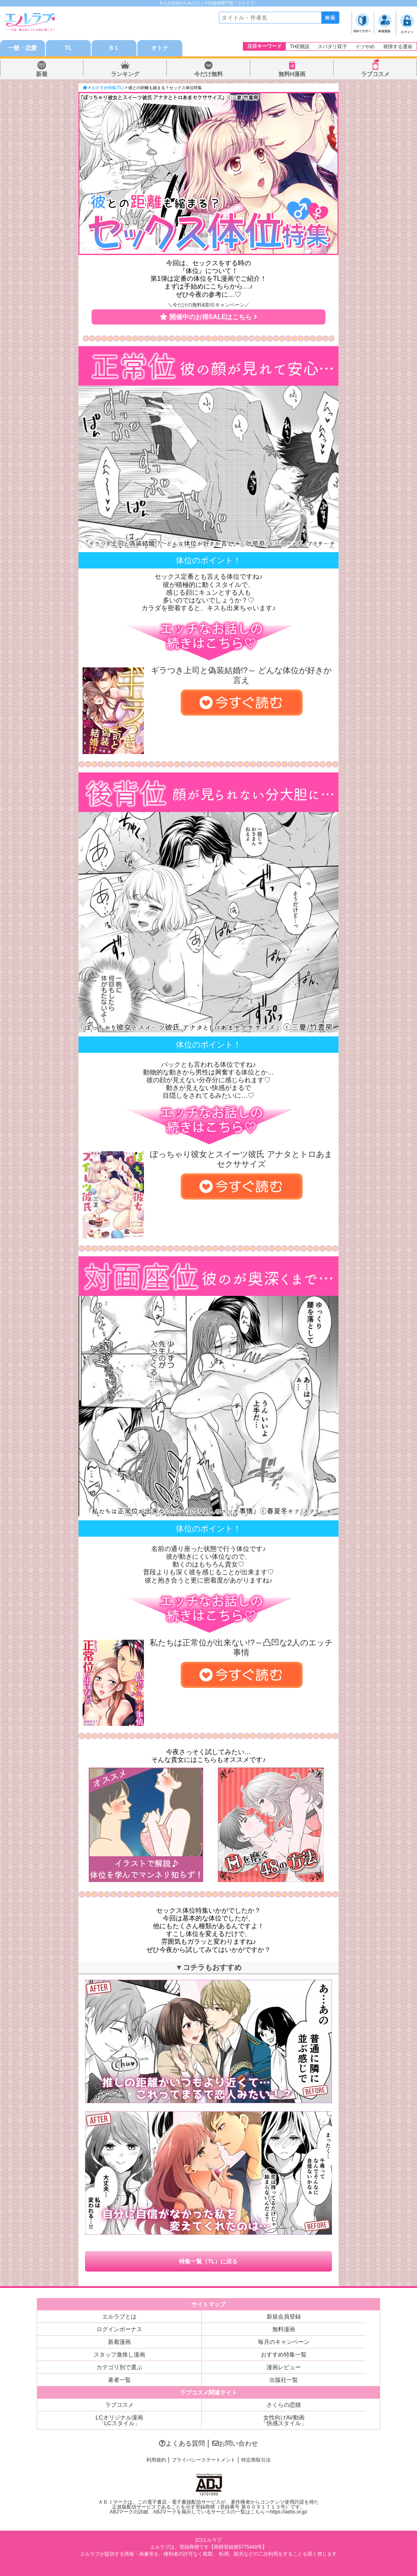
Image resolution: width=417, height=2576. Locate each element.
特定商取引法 (256, 2460)
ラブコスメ (375, 74)
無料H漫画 (291, 74)
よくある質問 (182, 2443)
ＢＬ (114, 48)
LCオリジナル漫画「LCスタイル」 (119, 2420)
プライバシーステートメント (203, 2460)
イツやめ (365, 46)
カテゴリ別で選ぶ (119, 2367)
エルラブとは (119, 2316)
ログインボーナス (119, 2329)
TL (68, 48)
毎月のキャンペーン (283, 2342)
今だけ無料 (208, 74)
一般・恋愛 (22, 48)
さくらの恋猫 (284, 2404)
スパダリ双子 (332, 46)
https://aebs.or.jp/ (288, 2512)
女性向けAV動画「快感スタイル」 (284, 2420)
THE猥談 (299, 46)
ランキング (125, 74)
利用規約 (156, 2460)
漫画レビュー (284, 2367)
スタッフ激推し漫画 (119, 2354)
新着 (41, 74)
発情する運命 (398, 46)
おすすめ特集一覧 (284, 2354)
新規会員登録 (284, 2316)
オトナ (159, 48)
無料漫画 (283, 2329)
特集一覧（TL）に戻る (208, 2261)
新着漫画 (119, 2342)
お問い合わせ (235, 2443)
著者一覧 (119, 2380)
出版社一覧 (283, 2380)
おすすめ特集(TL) (107, 87)
